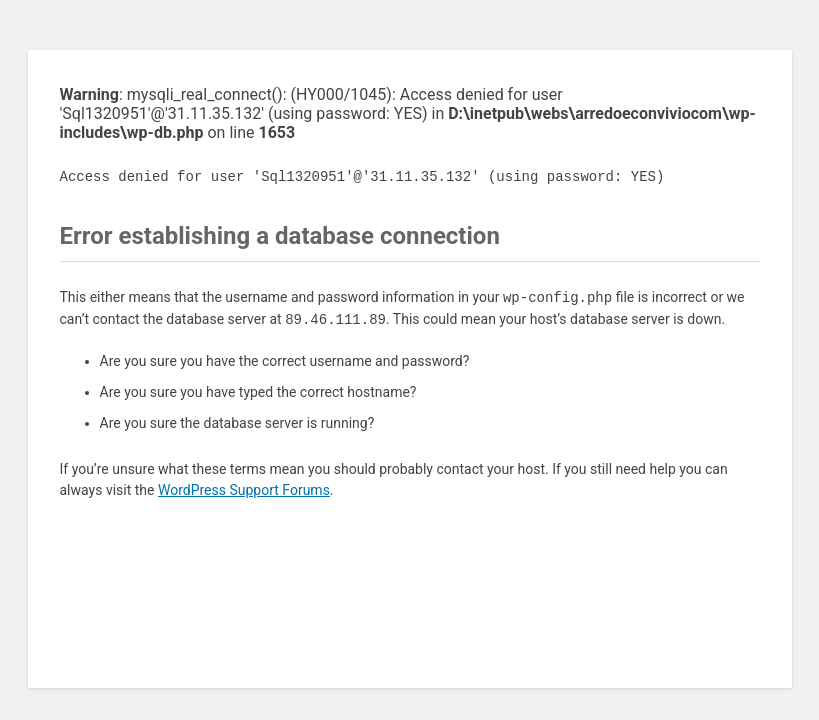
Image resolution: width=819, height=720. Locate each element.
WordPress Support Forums (244, 490)
